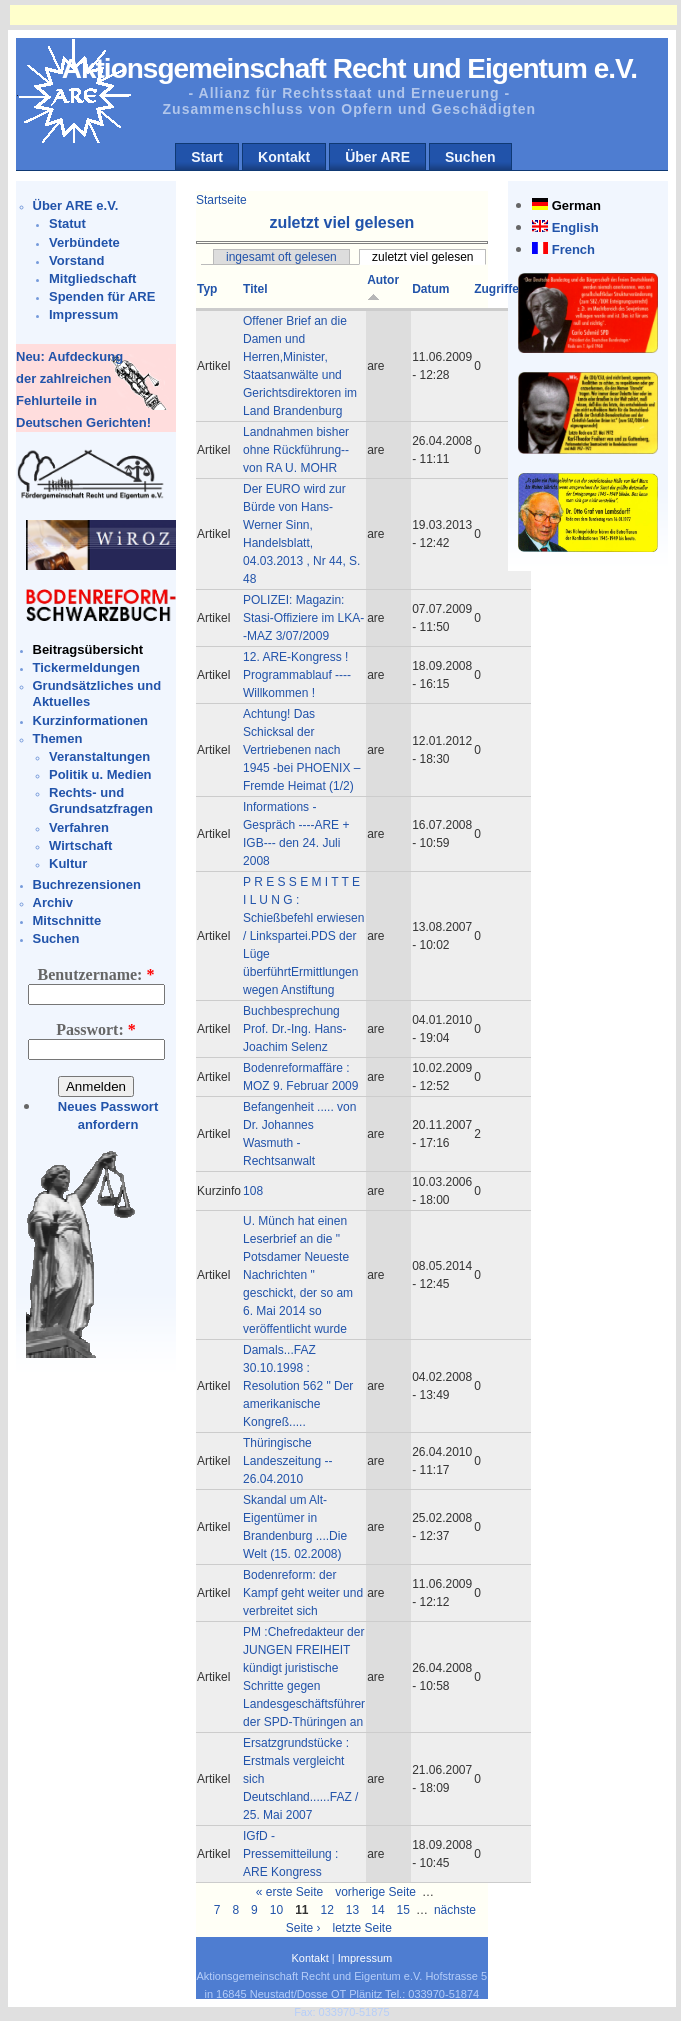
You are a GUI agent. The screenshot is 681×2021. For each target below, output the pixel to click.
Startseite (221, 200)
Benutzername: (96, 974)
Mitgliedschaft (92, 278)
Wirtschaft (80, 845)
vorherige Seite (375, 1892)
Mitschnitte (67, 920)
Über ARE (377, 157)
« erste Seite (289, 1892)
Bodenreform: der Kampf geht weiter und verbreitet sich (303, 1593)
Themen (58, 738)
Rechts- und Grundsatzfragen (101, 800)
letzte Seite (362, 1928)
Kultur (68, 863)
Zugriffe (496, 289)
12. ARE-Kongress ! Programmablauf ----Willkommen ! (297, 675)
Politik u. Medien (100, 774)
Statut (67, 223)
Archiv (53, 902)
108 (253, 1191)
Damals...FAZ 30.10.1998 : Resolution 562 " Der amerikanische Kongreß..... (298, 1386)
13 (352, 1910)
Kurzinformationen (91, 720)
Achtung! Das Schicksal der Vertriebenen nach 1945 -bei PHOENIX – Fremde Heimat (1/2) (301, 750)
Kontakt (284, 157)
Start (207, 157)
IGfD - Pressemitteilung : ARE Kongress (290, 1854)
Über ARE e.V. (76, 205)
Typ (207, 289)
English (575, 227)
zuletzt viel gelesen (422, 257)
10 (276, 1910)
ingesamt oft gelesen (281, 257)
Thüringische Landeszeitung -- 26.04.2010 (287, 1461)
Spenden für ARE (102, 296)
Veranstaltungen (99, 756)
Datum (430, 289)
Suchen (470, 157)
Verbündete (84, 242)
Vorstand (76, 260)
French (573, 249)
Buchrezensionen (87, 884)
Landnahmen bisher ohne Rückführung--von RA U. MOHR (296, 450)
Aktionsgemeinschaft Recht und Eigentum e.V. (349, 68)
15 (403, 1910)
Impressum (83, 314)
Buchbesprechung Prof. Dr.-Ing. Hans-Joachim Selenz (294, 1029)
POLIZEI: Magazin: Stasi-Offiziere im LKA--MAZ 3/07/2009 (303, 618)
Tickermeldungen (86, 667)
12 (327, 1910)
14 (377, 1910)
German (576, 205)
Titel (255, 289)
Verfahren (79, 827)
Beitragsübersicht (88, 649)
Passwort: (96, 1029)
